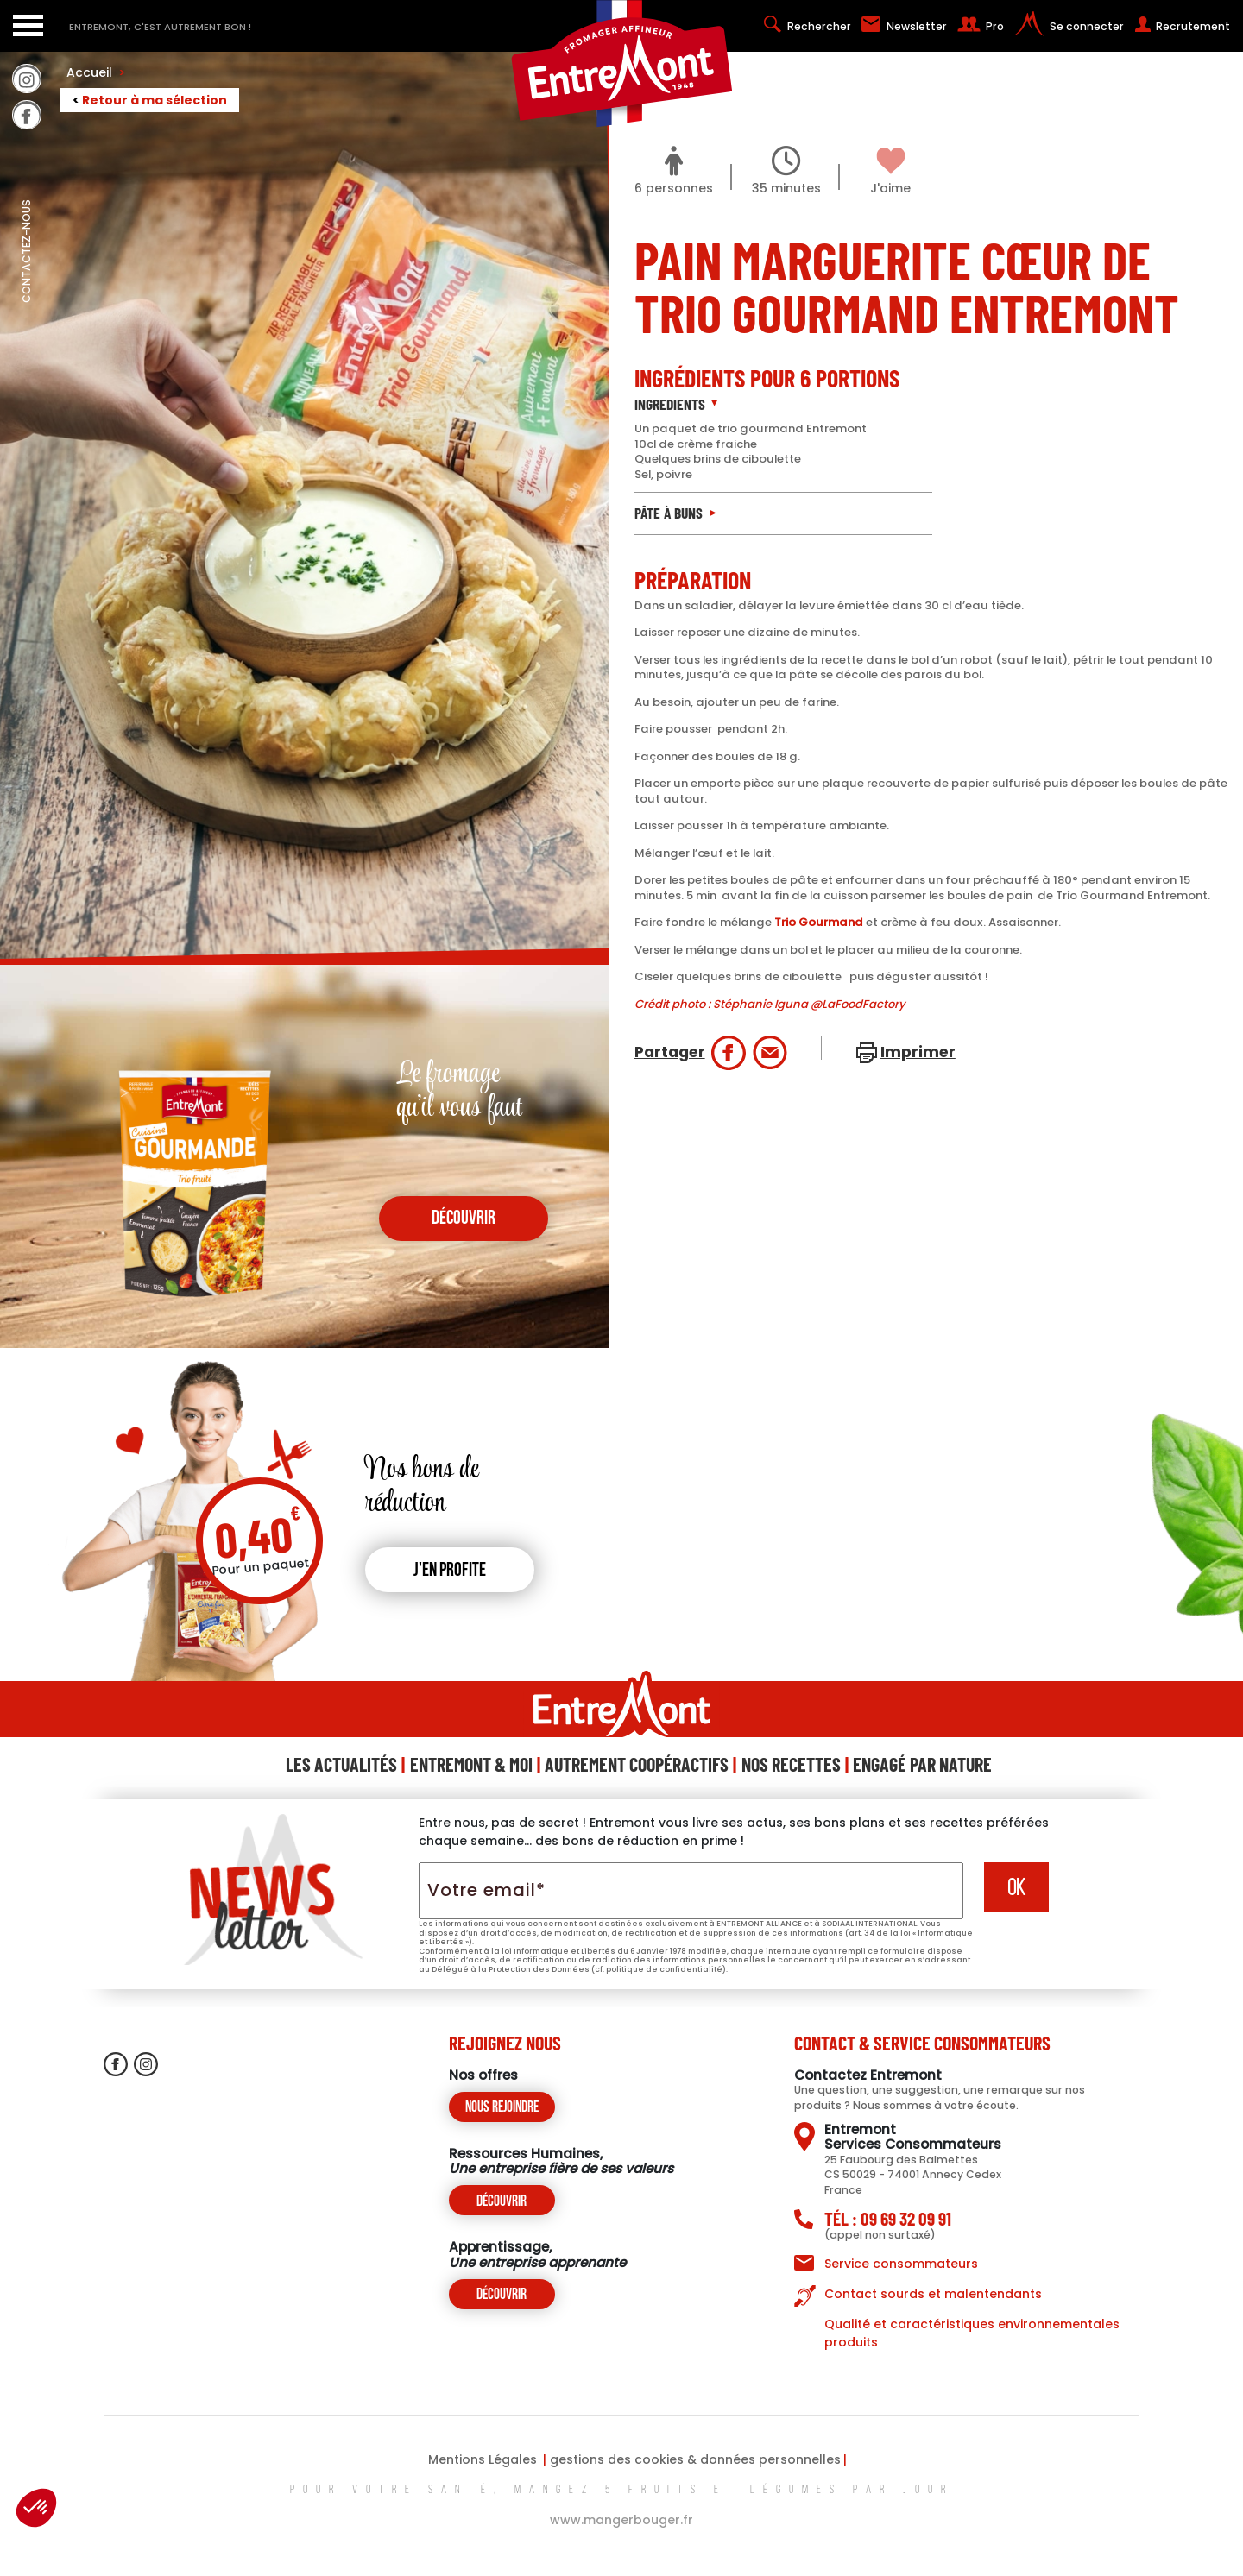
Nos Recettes (791, 1764)
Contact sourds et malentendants (933, 2293)
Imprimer (918, 1052)
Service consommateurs (901, 2263)
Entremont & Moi (471, 1764)
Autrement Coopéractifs (637, 1764)
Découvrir (501, 2202)
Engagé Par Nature (922, 1764)
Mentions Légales (482, 2459)
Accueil (95, 72)
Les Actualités (341, 1764)
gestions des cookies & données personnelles (695, 2459)
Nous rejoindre (502, 2107)
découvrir (463, 1219)
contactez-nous (26, 289)
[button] (36, 2508)
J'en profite (449, 1571)
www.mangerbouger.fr (621, 2520)
